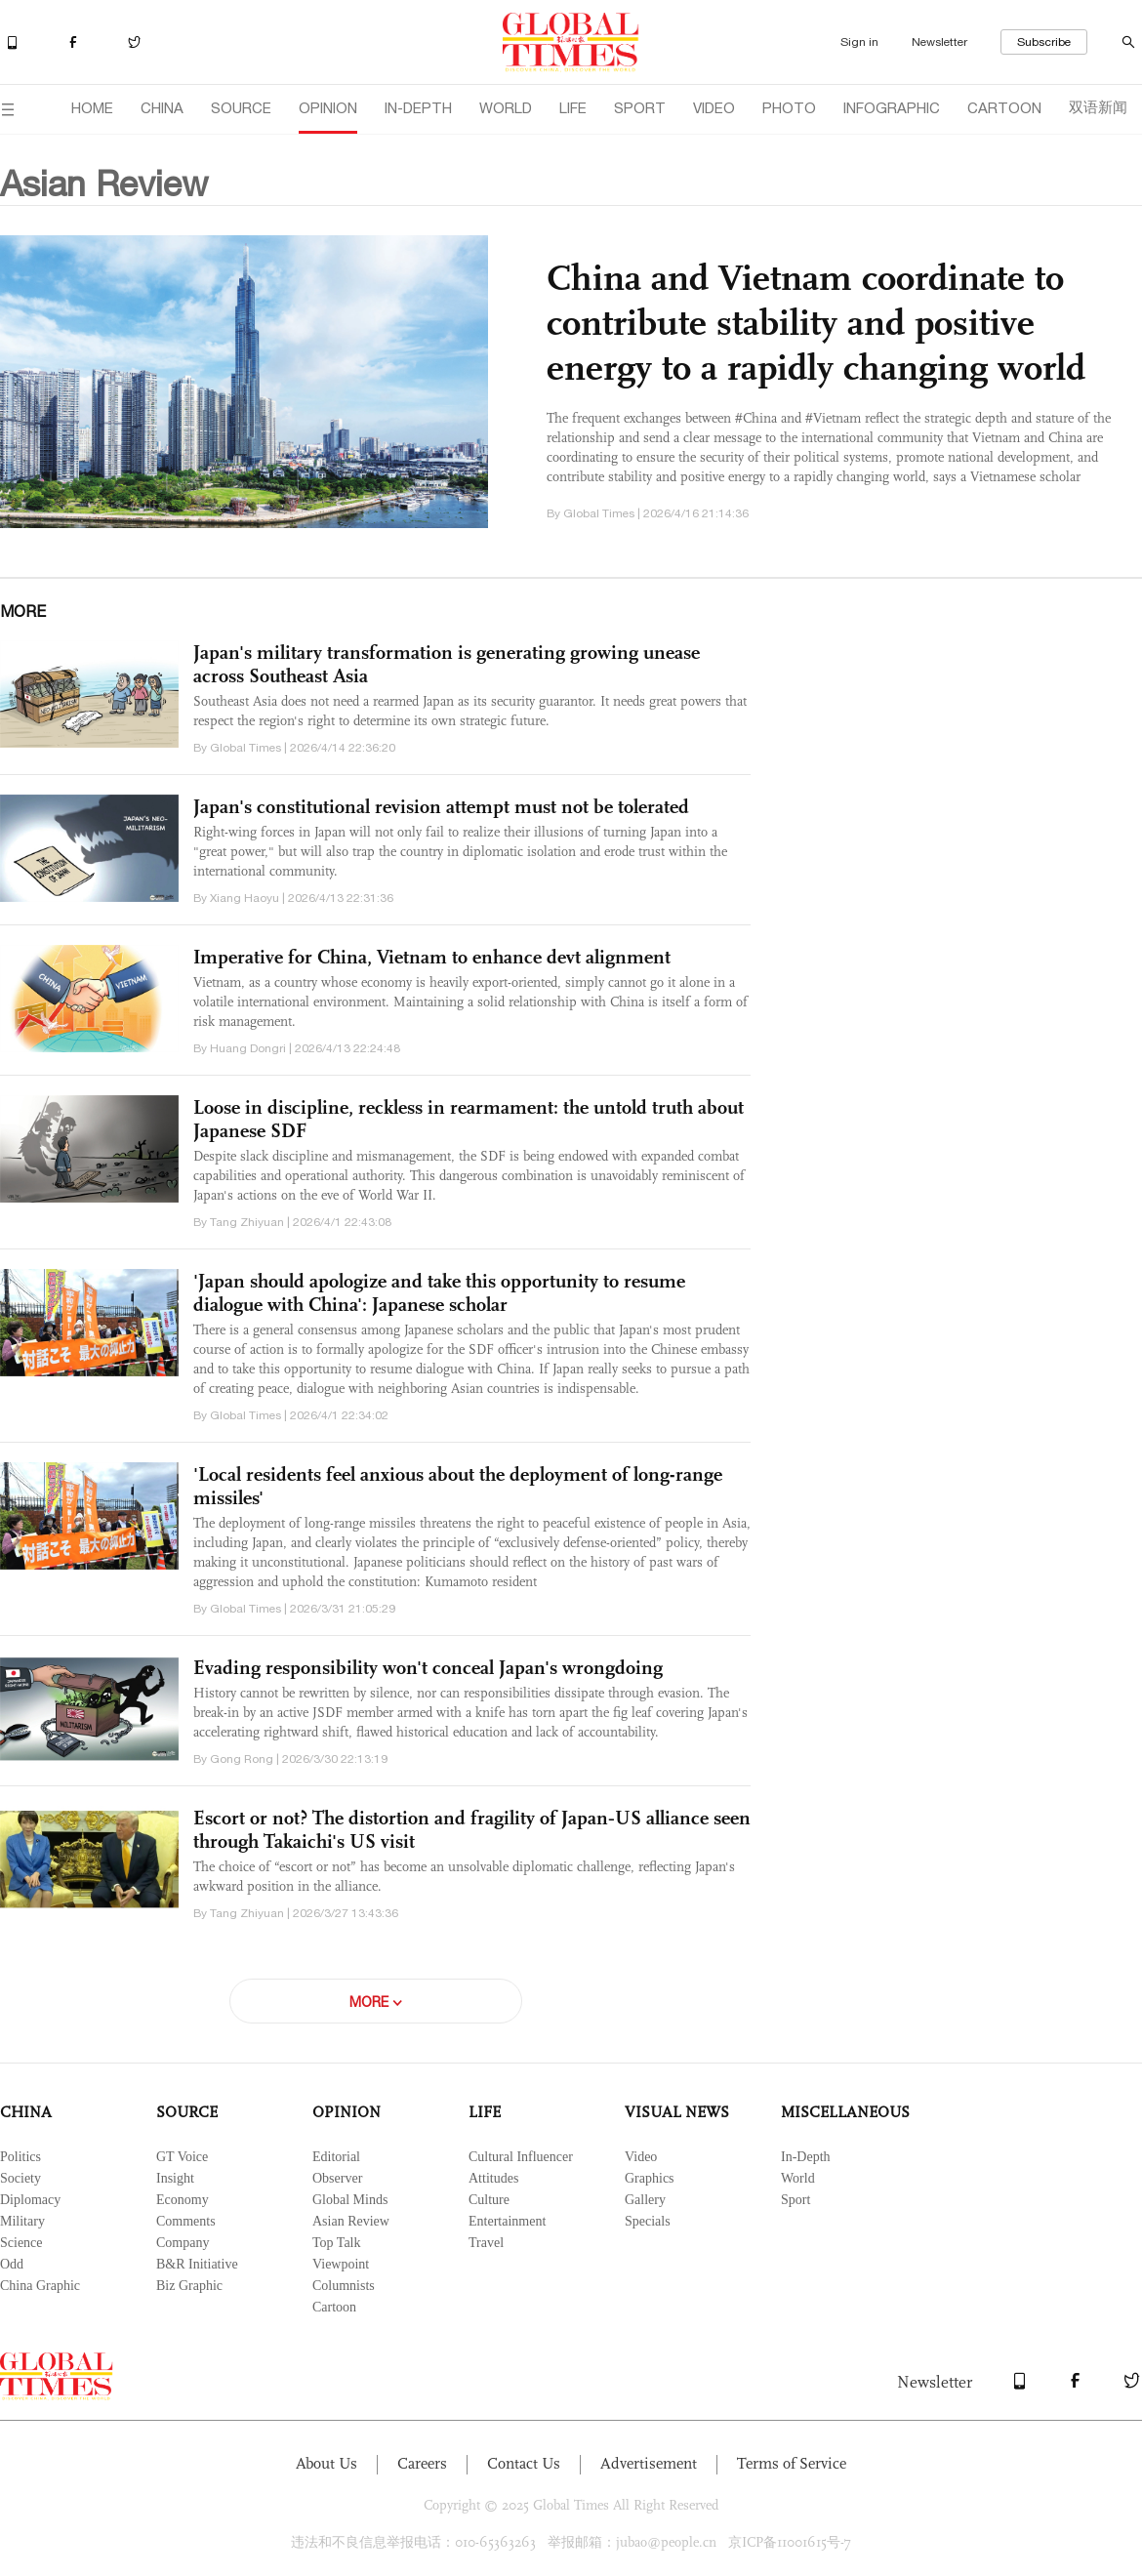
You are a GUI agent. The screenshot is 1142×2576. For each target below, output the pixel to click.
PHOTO (789, 108)
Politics (20, 2156)
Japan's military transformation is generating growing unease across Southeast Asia (446, 663)
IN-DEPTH (418, 108)
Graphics (649, 2178)
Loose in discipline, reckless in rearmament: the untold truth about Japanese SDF (468, 1118)
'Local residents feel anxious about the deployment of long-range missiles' (457, 1485)
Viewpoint (340, 2264)
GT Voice (182, 2156)
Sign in (859, 42)
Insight (175, 2178)
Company (182, 2242)
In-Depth (806, 2156)
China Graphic (40, 2285)
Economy (182, 2199)
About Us (326, 2463)
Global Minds (349, 2199)
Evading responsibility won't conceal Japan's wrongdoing (428, 1667)
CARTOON (1004, 108)
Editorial (336, 2156)
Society (20, 2178)
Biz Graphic (189, 2285)
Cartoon (334, 2307)
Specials (648, 2221)
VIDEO (714, 108)
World (798, 2178)
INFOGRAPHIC (891, 108)
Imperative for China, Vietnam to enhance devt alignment (432, 956)
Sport (795, 2199)
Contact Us (523, 2463)
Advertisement (648, 2463)
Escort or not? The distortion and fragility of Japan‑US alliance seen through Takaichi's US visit (472, 1829)
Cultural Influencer (521, 2156)
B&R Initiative (197, 2264)
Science (21, 2242)
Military (22, 2221)
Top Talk (336, 2242)
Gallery (645, 2199)
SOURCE (241, 108)
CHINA (162, 108)
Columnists (343, 2285)
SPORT (640, 108)
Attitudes (493, 2178)
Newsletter (939, 42)
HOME (92, 108)
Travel (486, 2242)
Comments (186, 2221)
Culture (489, 2199)
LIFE (573, 108)
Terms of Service (791, 2463)
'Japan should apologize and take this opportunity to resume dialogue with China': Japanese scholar (439, 1292)
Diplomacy (30, 2199)
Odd (11, 2264)
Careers (422, 2463)
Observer (337, 2178)
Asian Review (350, 2221)
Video (641, 2156)
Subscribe (1044, 42)
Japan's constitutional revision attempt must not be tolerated (441, 806)
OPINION (328, 108)
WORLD (505, 108)
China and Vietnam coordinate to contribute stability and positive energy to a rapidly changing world (816, 322)
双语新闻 (1098, 107)
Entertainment (507, 2221)
